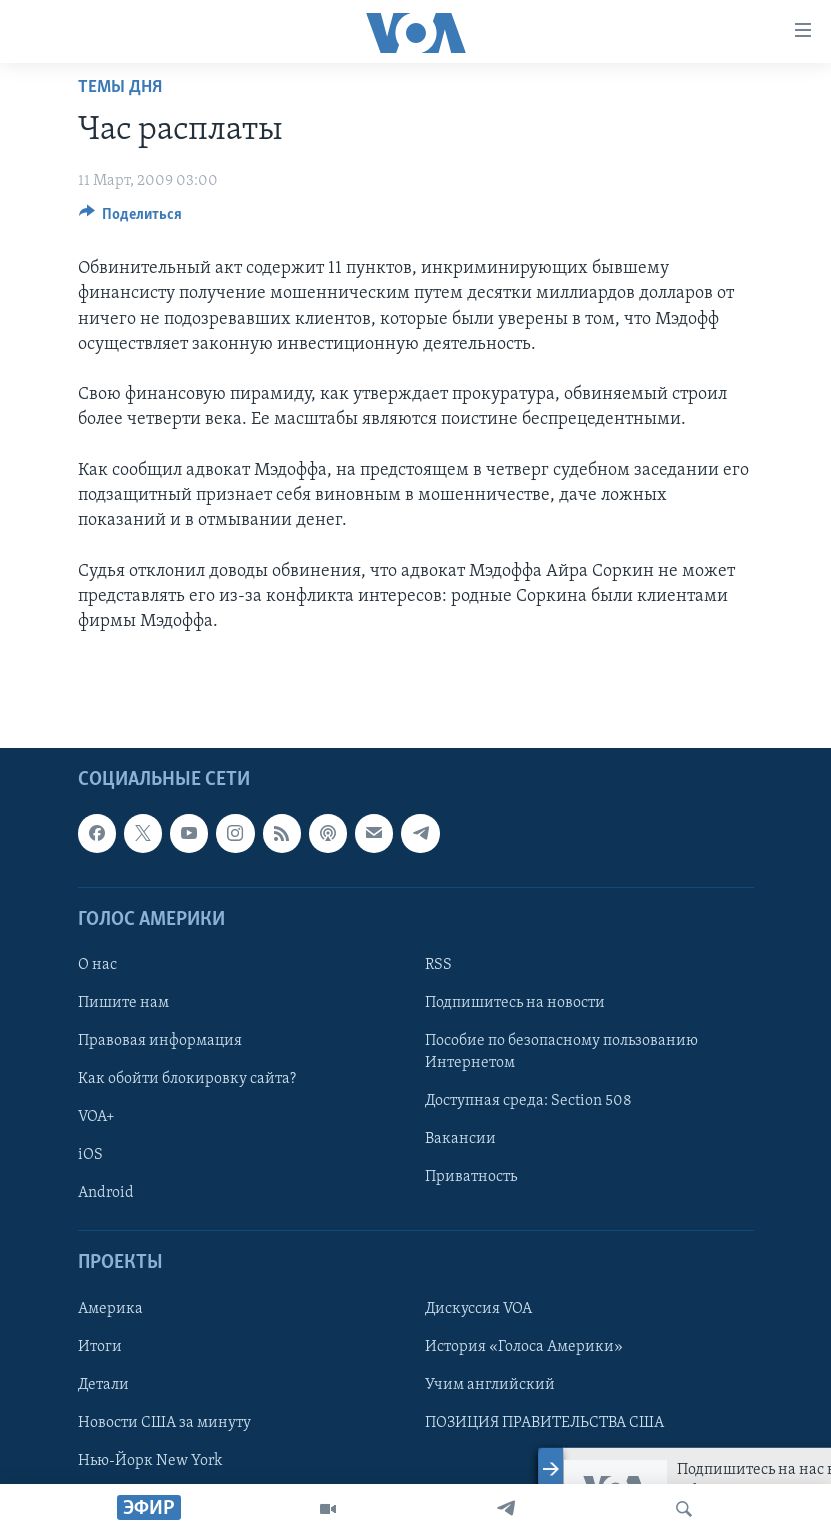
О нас (97, 965)
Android (106, 1193)
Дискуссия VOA (478, 1309)
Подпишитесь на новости (515, 1003)
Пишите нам (123, 1003)
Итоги (100, 1347)
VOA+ (96, 1117)
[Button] (131, 219)
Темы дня (120, 87)
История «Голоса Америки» (524, 1347)
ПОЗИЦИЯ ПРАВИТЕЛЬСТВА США (544, 1423)
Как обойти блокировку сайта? (187, 1079)
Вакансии (460, 1139)
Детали (103, 1385)
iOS (90, 1155)
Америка (110, 1309)
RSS (438, 965)
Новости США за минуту (164, 1423)
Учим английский (490, 1385)
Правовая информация (160, 1041)
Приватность (471, 1177)
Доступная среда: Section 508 (528, 1101)
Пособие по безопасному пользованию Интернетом (561, 1052)
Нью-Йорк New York (150, 1461)
